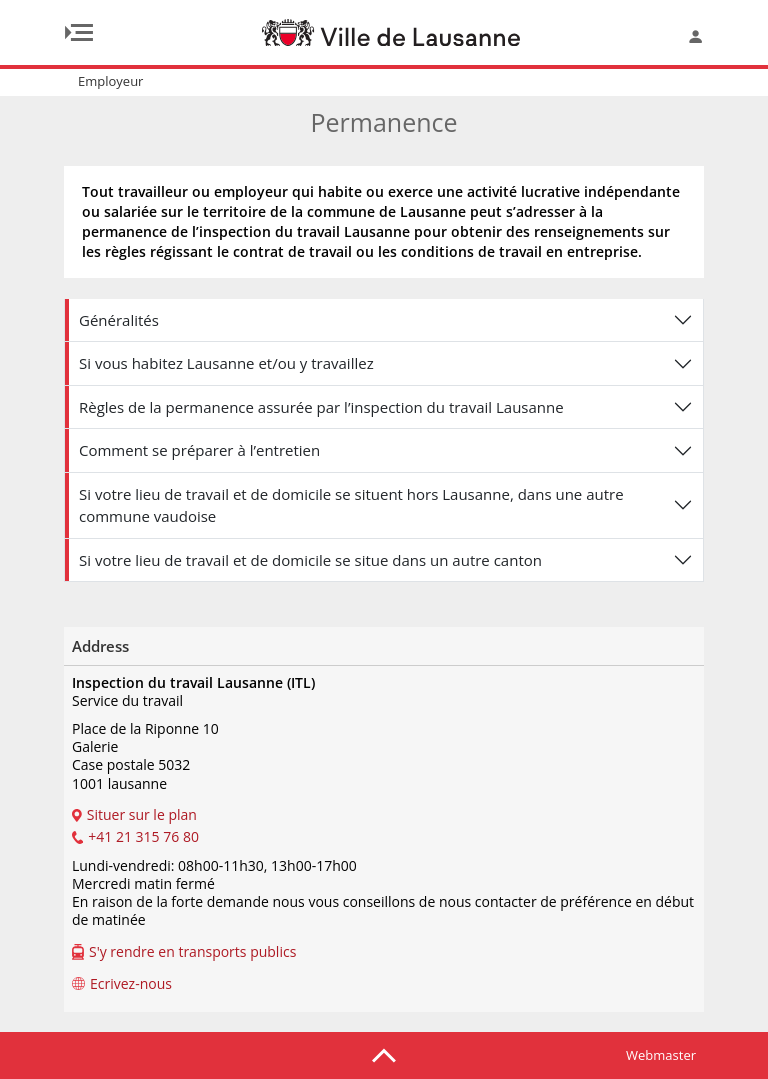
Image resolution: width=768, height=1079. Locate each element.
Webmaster (661, 1055)
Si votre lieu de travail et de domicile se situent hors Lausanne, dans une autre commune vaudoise (351, 505)
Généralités (119, 320)
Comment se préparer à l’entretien (199, 450)
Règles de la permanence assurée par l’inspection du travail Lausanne (321, 407)
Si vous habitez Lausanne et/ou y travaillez (226, 363)
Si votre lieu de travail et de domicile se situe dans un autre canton (310, 560)
